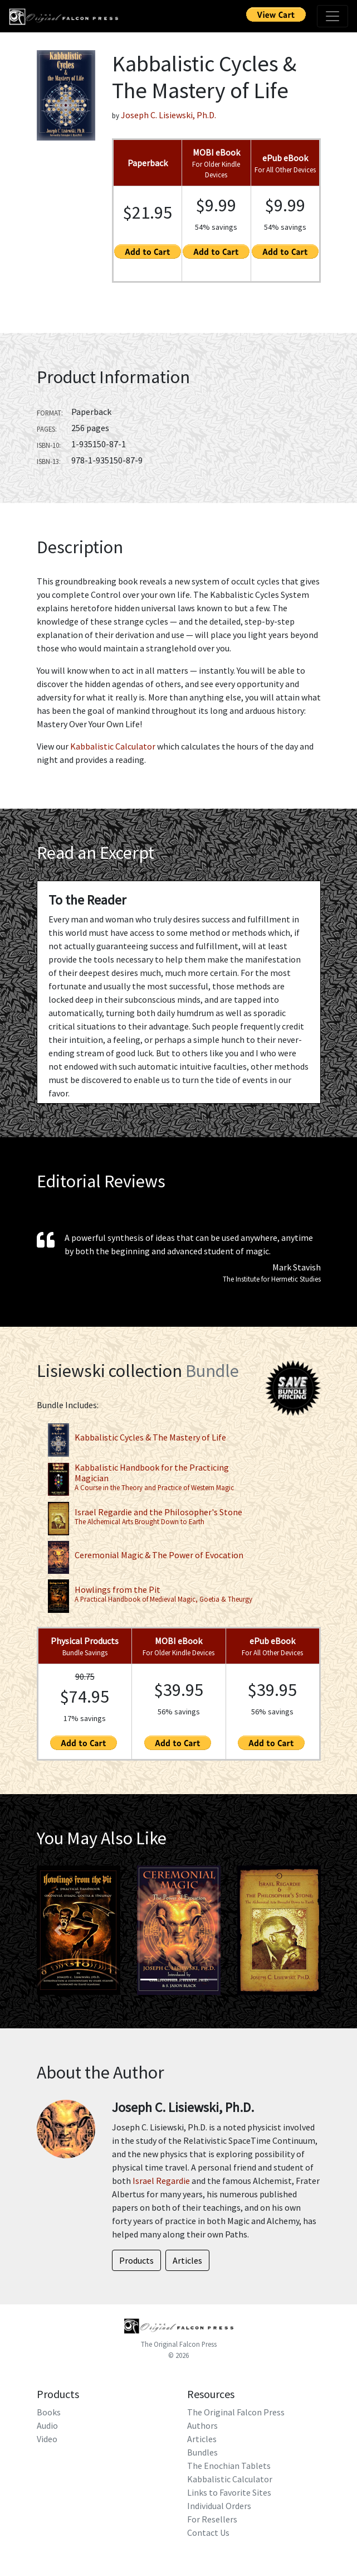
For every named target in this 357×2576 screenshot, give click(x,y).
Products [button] (136, 2260)
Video (47, 2438)
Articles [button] (187, 2260)
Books (49, 2412)
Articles (202, 2438)
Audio (47, 2425)
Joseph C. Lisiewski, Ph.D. (168, 114)
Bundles (202, 2452)
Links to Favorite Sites (229, 2492)
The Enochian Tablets (229, 2465)
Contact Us (208, 2532)
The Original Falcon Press (179, 2344)
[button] (58, 1930)
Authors (202, 2425)
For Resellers (212, 2519)
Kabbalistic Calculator (112, 746)
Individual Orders (219, 2505)
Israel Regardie (161, 2180)
